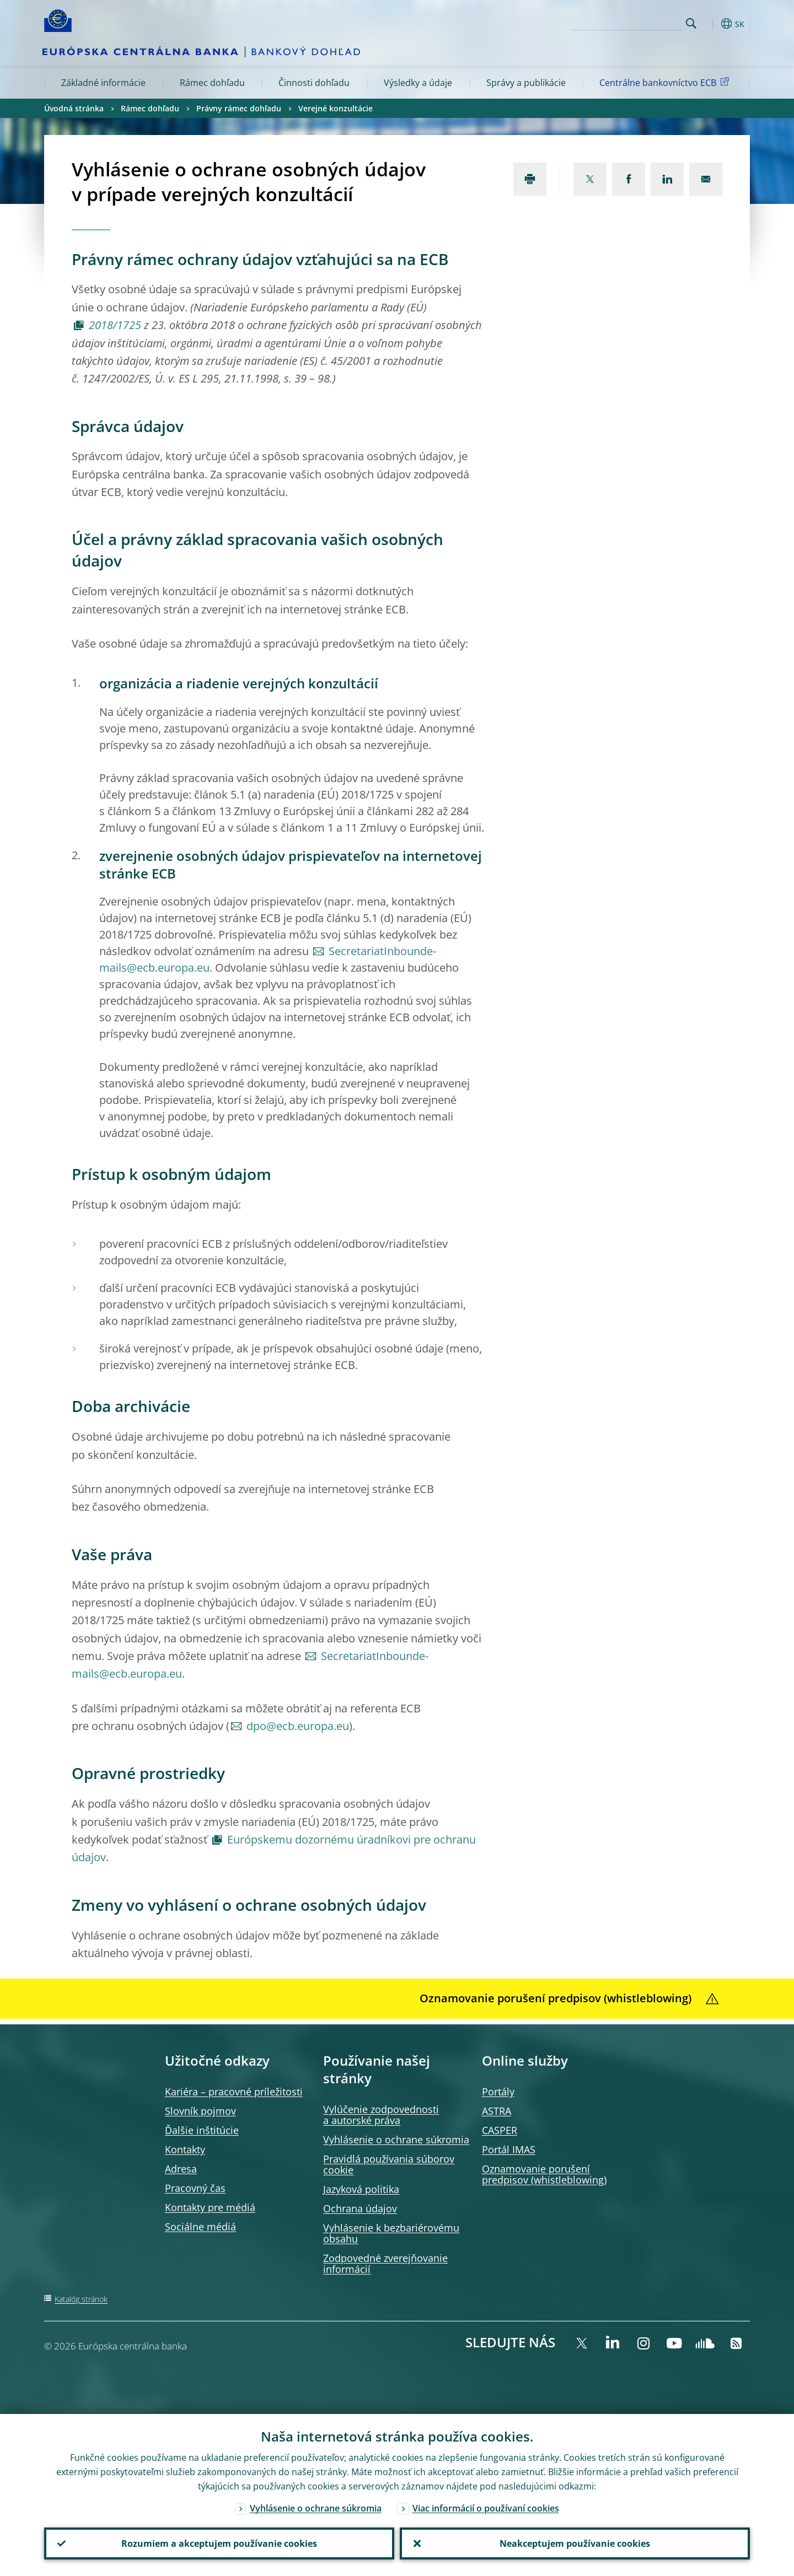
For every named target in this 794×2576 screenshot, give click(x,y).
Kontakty (185, 2149)
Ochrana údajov (360, 2208)
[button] (711, 23)
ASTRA (496, 2110)
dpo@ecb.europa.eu (297, 1725)
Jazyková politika (361, 2189)
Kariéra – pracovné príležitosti (234, 2091)
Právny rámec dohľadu (238, 108)
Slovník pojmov (200, 2110)
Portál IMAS (508, 2149)
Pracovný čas (195, 2188)
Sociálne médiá (200, 2226)
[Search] (627, 22)
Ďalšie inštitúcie (202, 2130)
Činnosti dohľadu (314, 83)
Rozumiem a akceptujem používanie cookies (219, 2543)
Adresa (181, 2168)
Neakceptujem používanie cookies (575, 2543)
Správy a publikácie (526, 83)
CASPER (499, 2130)
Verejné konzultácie (335, 108)
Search (691, 23)
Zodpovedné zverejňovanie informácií (385, 2263)
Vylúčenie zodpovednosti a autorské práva (381, 2115)
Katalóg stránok (81, 2299)
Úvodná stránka (74, 108)
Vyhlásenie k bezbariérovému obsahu (391, 2233)
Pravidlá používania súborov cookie (388, 2164)
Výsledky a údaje (418, 83)
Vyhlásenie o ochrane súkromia (396, 2139)
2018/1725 (115, 324)
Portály (498, 2091)
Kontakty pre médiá (210, 2207)
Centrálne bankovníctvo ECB (666, 82)
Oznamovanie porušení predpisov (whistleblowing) (544, 2174)
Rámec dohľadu (212, 83)
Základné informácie (103, 83)
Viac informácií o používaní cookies (485, 2508)
